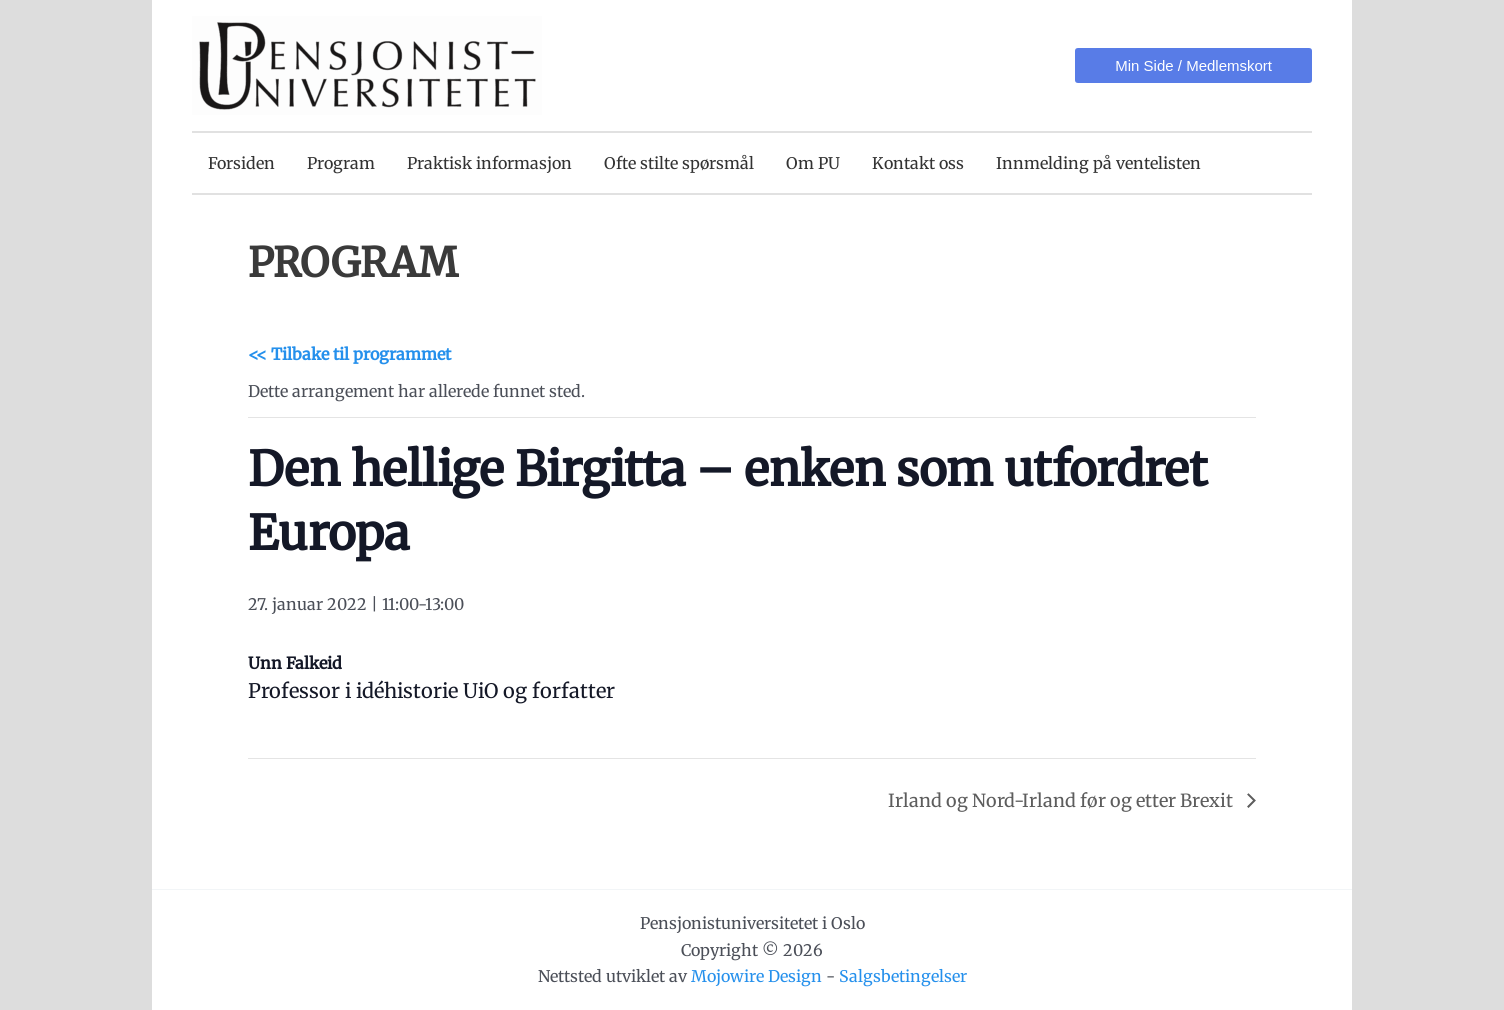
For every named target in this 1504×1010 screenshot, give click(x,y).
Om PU (813, 163)
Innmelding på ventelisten (1098, 163)
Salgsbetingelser (903, 976)
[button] (1193, 65)
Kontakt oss (918, 163)
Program (341, 163)
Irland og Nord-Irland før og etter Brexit (1062, 800)
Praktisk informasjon (489, 163)
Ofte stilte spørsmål (679, 163)
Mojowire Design (756, 976)
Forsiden (241, 163)
